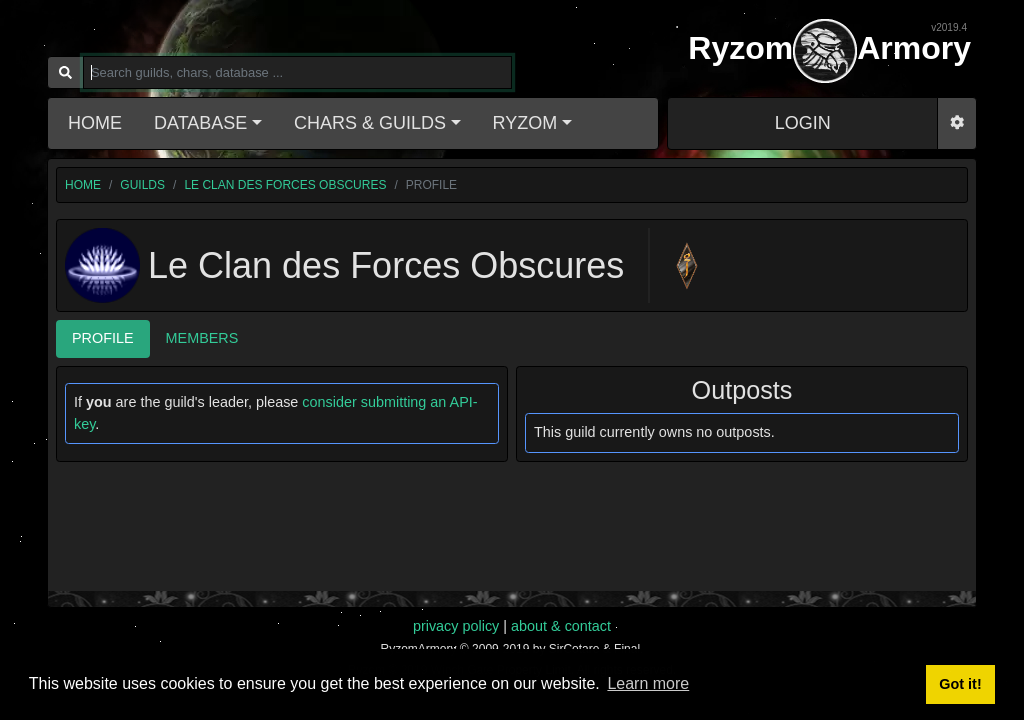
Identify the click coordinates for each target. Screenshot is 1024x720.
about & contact (561, 626)
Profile (103, 338)
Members (202, 338)
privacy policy (456, 626)
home (83, 185)
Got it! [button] (960, 684)
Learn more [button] (648, 683)
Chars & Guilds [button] (370, 123)
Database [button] (200, 123)
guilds (142, 185)
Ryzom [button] (525, 123)
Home (95, 123)
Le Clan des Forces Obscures (285, 185)
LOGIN (803, 123)
